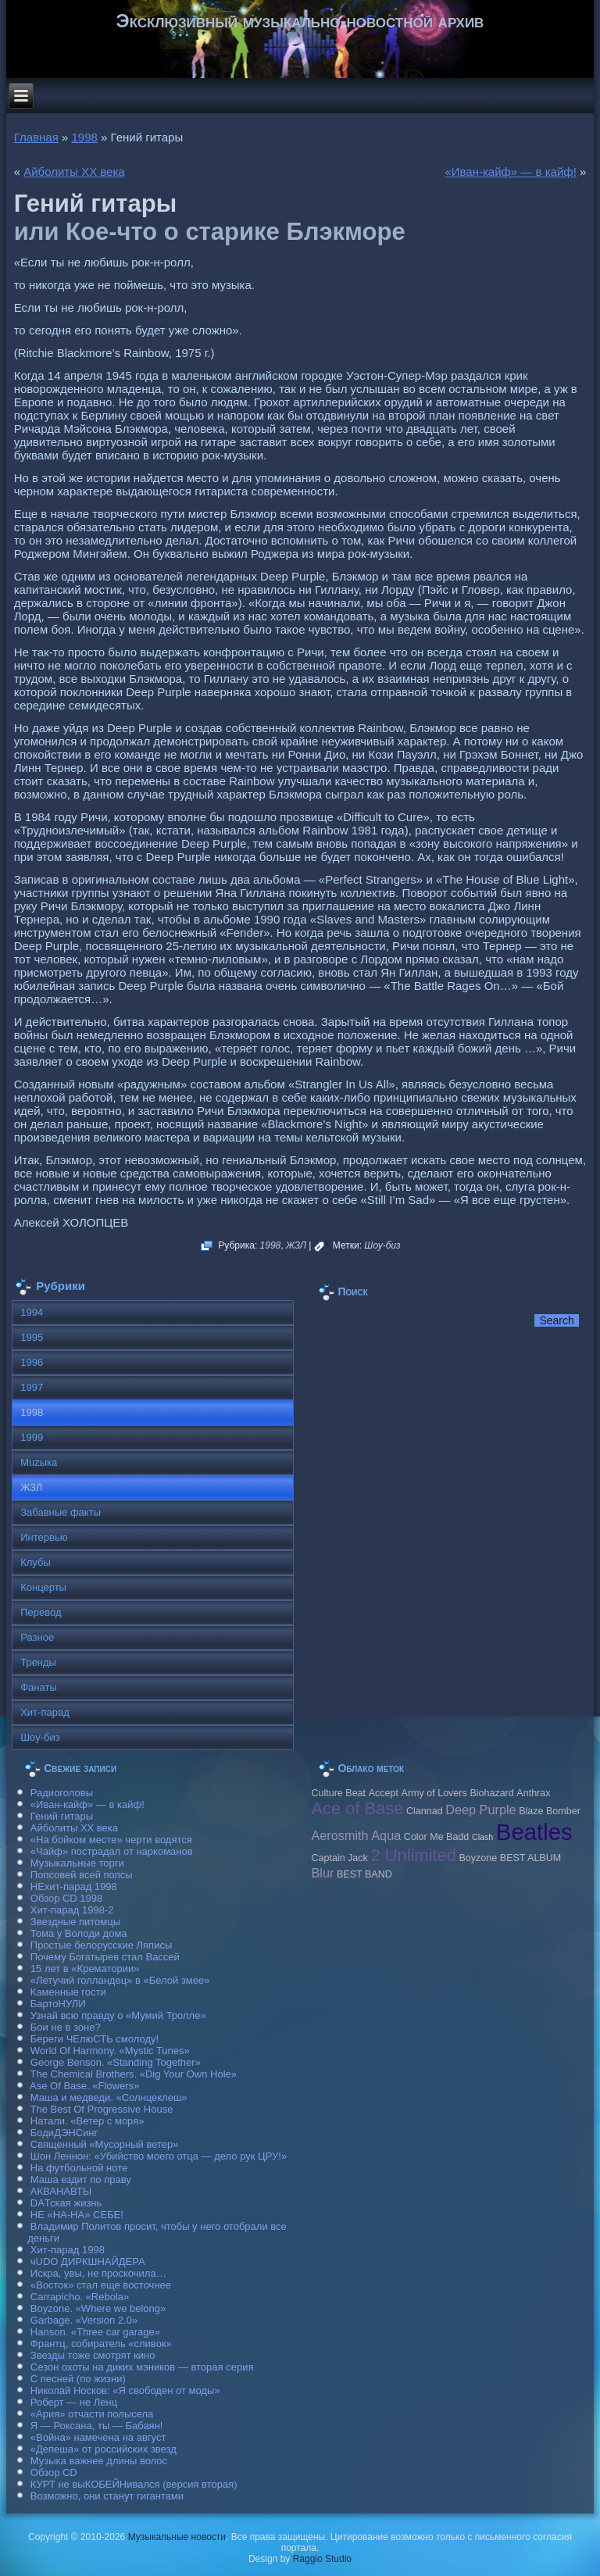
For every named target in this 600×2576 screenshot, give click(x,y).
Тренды (38, 1662)
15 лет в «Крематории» (85, 1968)
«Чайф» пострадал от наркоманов (111, 1851)
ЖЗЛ (296, 1245)
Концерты (43, 1587)
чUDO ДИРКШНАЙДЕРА (87, 2261)
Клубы (35, 1562)
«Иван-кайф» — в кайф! (510, 171)
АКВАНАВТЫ (60, 2191)
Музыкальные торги (77, 1863)
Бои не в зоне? (65, 2027)
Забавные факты (60, 1512)
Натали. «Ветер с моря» (87, 2121)
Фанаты (38, 1687)
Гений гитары (61, 1816)
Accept (383, 1793)
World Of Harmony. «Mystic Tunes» (110, 2050)
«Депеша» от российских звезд (103, 2449)
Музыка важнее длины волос (98, 2461)
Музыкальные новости (177, 2536)
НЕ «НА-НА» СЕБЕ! (76, 2215)
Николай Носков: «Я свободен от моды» (125, 2390)
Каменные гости (68, 1992)
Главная (36, 137)
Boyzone (478, 1858)
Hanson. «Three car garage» (95, 2332)
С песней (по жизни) (78, 2379)
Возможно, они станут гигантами (107, 2496)
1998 (84, 137)
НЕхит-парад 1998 (73, 1886)
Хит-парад (45, 1712)
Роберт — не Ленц (73, 2402)
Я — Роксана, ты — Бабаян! (96, 2425)
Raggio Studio (322, 2558)
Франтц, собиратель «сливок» (101, 2343)
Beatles (534, 1832)
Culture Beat (338, 1793)
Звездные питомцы (75, 1922)
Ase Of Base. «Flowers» (84, 2086)
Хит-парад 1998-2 (72, 1910)
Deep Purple (480, 1809)
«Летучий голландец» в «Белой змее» (120, 1980)
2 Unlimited (412, 1855)
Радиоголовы (61, 1793)
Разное (37, 1637)
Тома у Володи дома (78, 1933)
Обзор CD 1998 (66, 1898)
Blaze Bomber (549, 1811)
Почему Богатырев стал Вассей (105, 1957)
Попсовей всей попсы (81, 1875)
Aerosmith (339, 1835)
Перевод (40, 1612)
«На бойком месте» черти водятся (111, 1839)
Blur (322, 1873)
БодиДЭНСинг (64, 2132)
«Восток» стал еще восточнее (100, 2285)
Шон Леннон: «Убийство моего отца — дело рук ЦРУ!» (158, 2156)
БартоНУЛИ (58, 2004)
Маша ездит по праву (80, 2179)
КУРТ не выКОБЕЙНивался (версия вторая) (134, 2484)
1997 (31, 1387)
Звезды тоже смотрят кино (92, 2355)
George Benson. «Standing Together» (115, 2062)
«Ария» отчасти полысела (92, 2414)
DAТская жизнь (66, 2203)
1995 (31, 1337)
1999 (31, 1437)
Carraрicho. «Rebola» (79, 2297)
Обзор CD (53, 2472)
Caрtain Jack (339, 1858)
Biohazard (491, 1793)
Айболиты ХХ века (74, 171)
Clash (482, 1837)
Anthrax (533, 1793)
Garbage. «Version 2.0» (84, 2320)
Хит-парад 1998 (67, 2250)
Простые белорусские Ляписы (101, 1945)
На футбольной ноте (78, 2168)
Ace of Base (357, 1808)
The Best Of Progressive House (101, 2109)
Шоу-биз (382, 1245)
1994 (31, 1312)
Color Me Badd (436, 1836)
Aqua (386, 1835)
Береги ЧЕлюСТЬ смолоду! (94, 2039)
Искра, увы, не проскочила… (98, 2273)
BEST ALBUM (530, 1858)
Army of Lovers (434, 1793)
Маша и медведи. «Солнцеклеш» (109, 2097)
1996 (31, 1362)
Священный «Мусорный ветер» (104, 2144)
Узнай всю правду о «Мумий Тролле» (118, 2015)
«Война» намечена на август (98, 2437)
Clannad (424, 1811)
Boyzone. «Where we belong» (98, 2308)
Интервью (43, 1537)
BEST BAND (364, 1874)
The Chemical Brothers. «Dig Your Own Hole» (133, 2074)
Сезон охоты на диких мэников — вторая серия (142, 2367)
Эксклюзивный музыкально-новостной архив (300, 20)
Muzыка (38, 1462)
